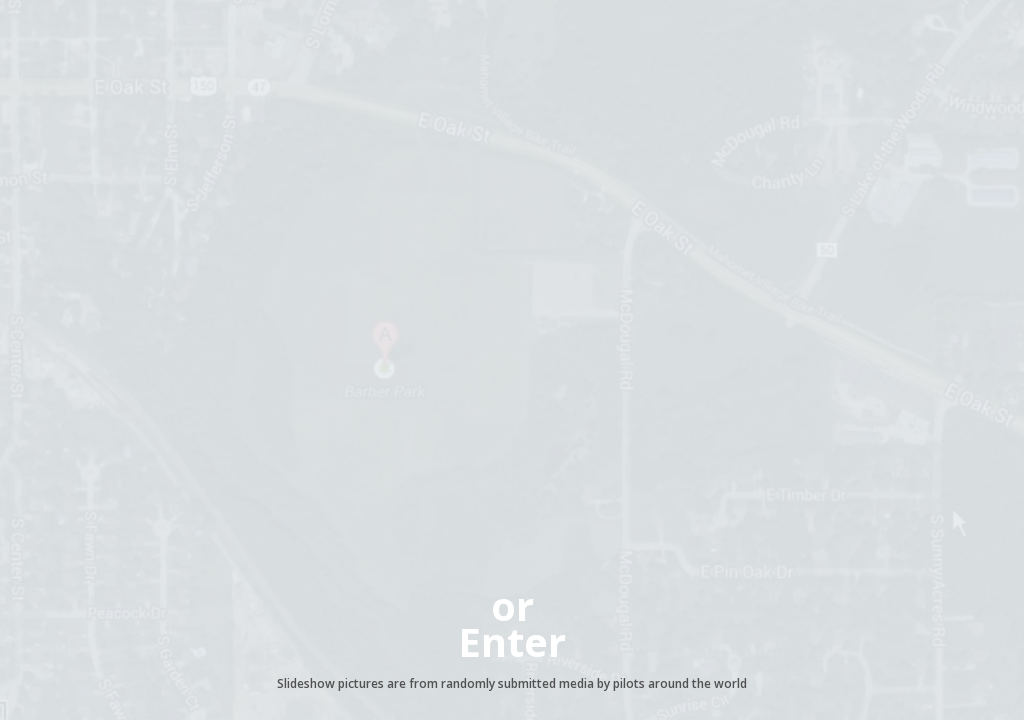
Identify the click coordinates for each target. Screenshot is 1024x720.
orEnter (512, 623)
